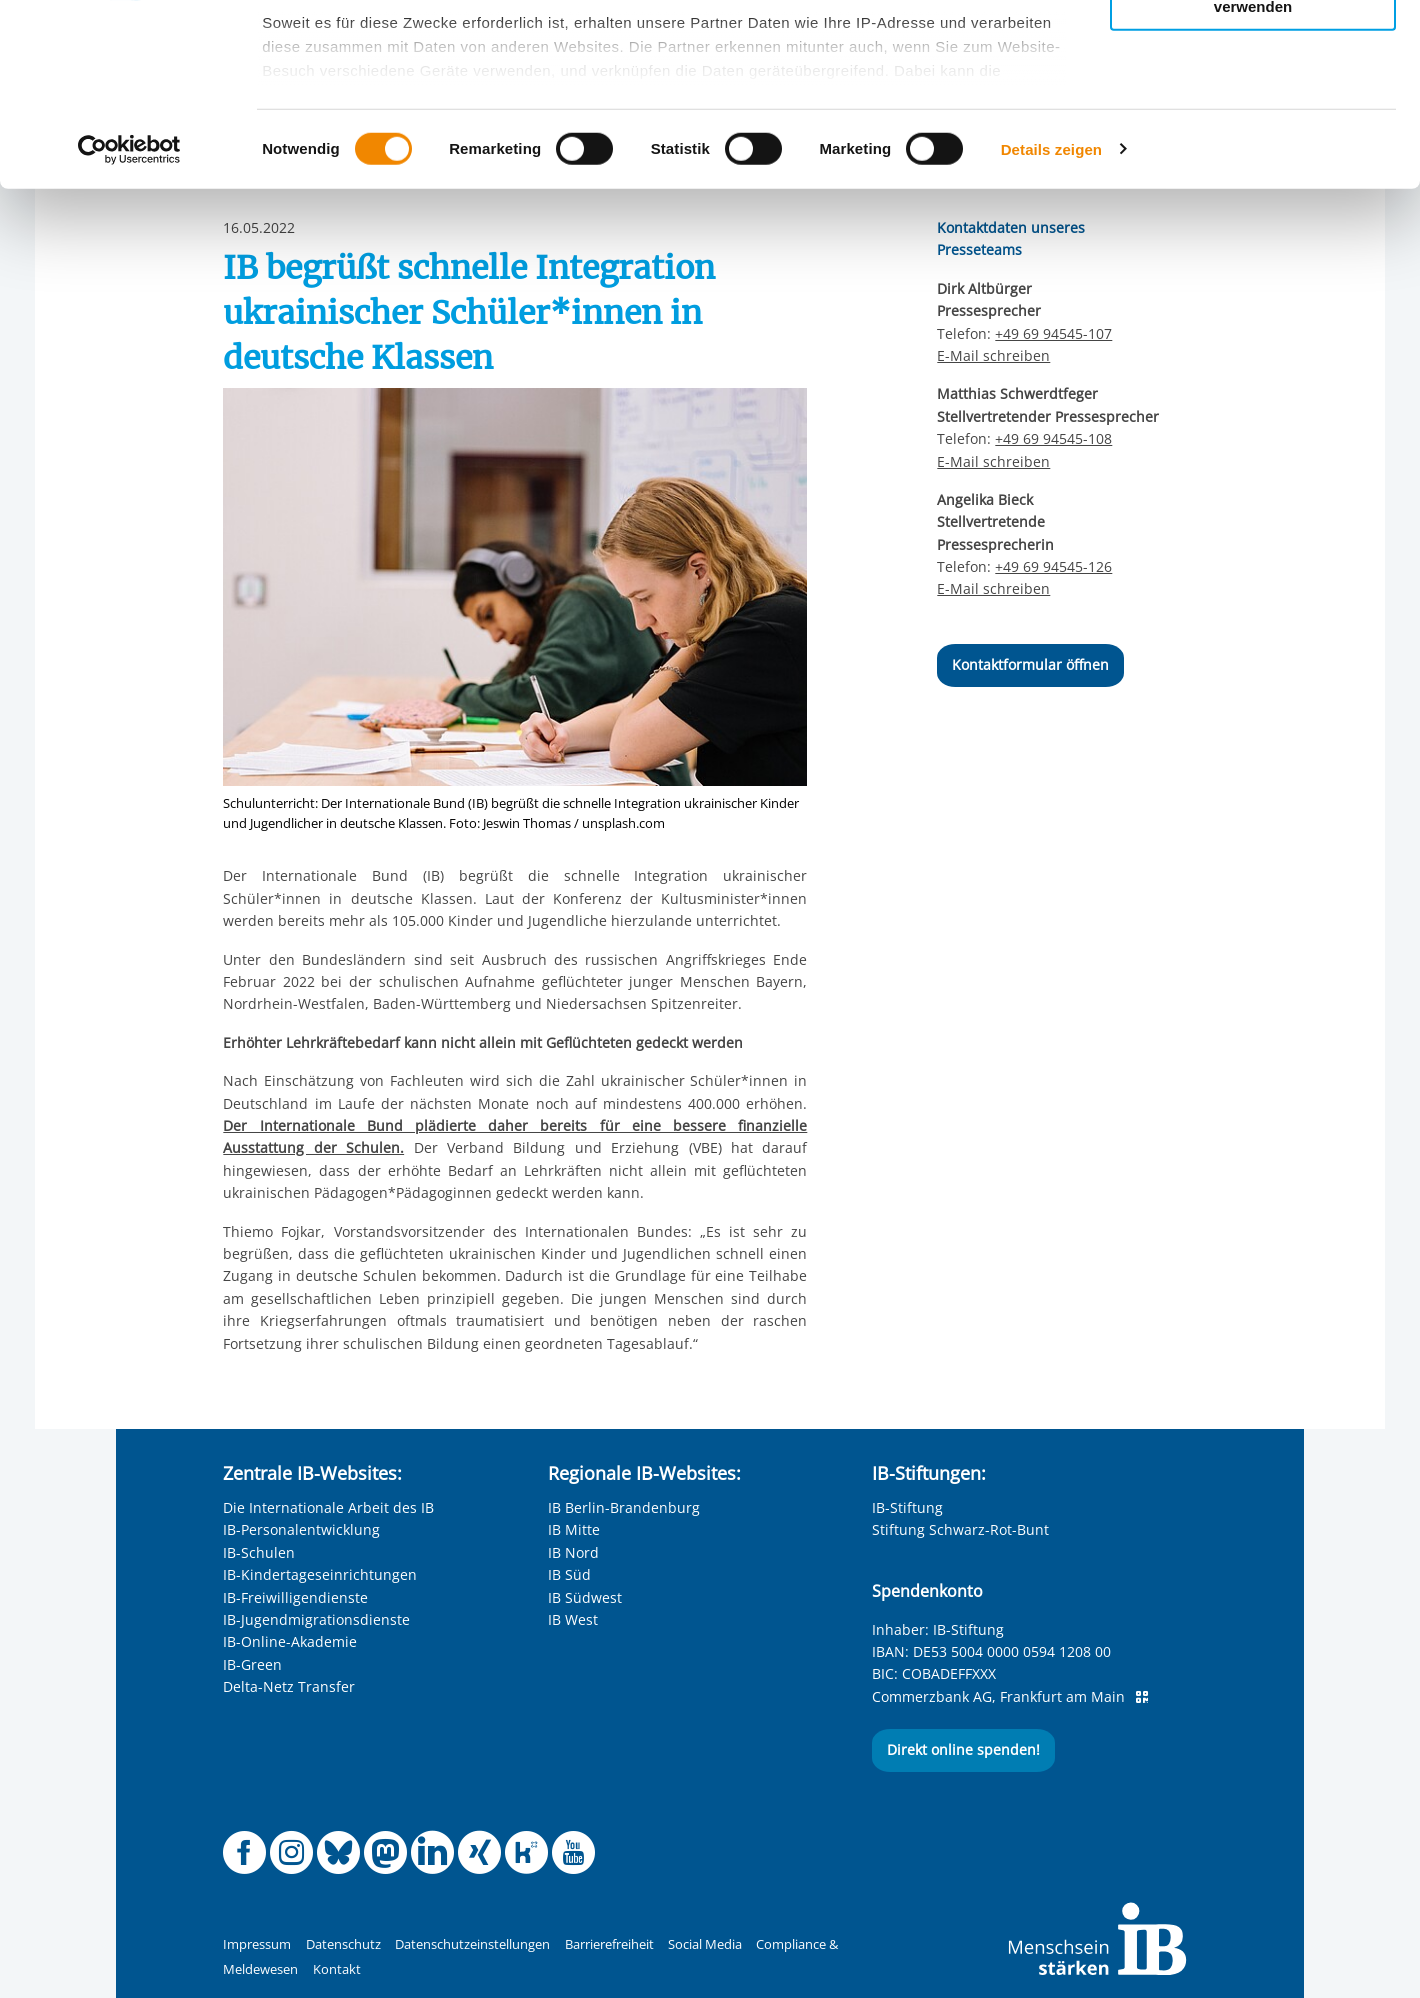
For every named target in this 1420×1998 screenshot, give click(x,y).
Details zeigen (1051, 319)
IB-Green (252, 1664)
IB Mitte (574, 1529)
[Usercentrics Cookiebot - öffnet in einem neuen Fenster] (129, 320)
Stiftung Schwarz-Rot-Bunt (960, 1529)
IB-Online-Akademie (290, 1641)
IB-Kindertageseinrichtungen (320, 1574)
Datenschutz (343, 1944)
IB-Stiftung (907, 1507)
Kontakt (337, 1969)
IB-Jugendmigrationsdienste (316, 1619)
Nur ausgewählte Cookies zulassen (1253, 105)
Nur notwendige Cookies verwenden (1253, 169)
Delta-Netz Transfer (289, 1686)
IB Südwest (585, 1597)
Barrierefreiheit (609, 1944)
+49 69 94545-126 (1053, 566)
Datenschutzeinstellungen (472, 1944)
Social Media (705, 1944)
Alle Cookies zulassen (1253, 48)
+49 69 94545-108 (1053, 438)
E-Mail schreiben (993, 462)
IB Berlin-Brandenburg (624, 1507)
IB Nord (573, 1552)
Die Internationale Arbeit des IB (328, 1507)
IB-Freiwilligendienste (295, 1597)
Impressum (257, 1944)
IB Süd (569, 1574)
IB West (573, 1619)
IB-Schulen (259, 1552)
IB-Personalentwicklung (301, 1529)
